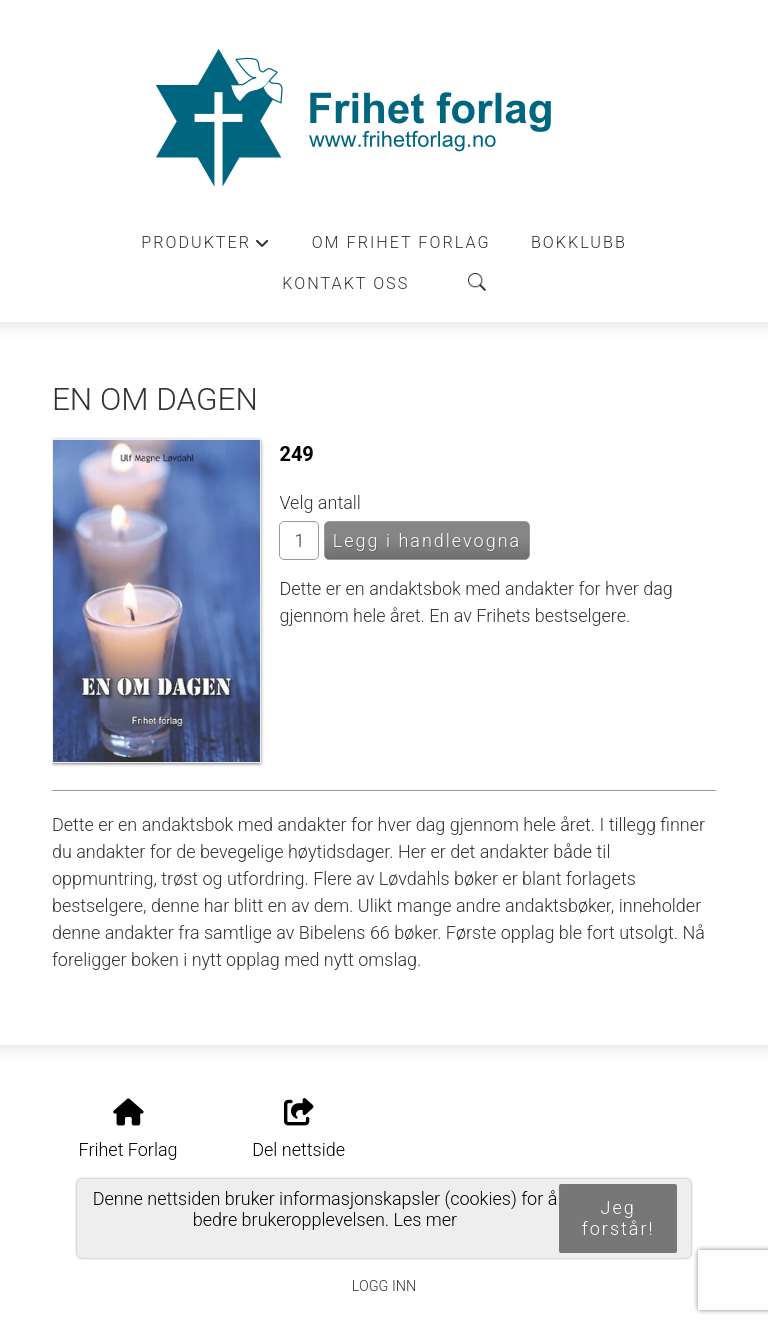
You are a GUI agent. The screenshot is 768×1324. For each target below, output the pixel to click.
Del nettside (298, 1130)
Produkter (206, 248)
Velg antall (320, 502)
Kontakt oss (345, 283)
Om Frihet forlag (401, 242)
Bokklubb (579, 242)
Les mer (426, 1219)
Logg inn (384, 1286)
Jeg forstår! (618, 1218)
